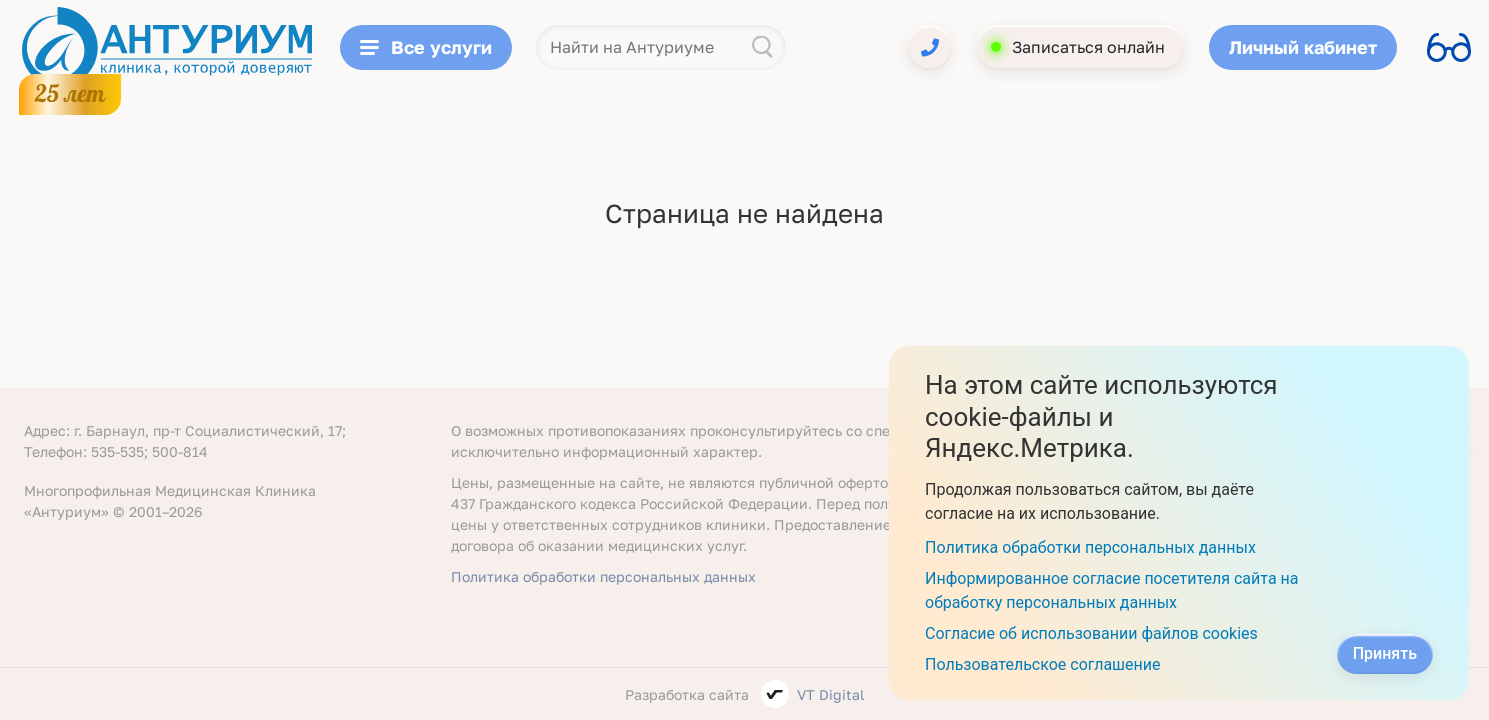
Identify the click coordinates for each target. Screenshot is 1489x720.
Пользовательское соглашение (1043, 664)
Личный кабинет (1303, 47)
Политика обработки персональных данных (603, 576)
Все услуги (426, 47)
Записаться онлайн (1088, 47)
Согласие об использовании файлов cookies (1091, 633)
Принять (1385, 653)
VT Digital (830, 694)
